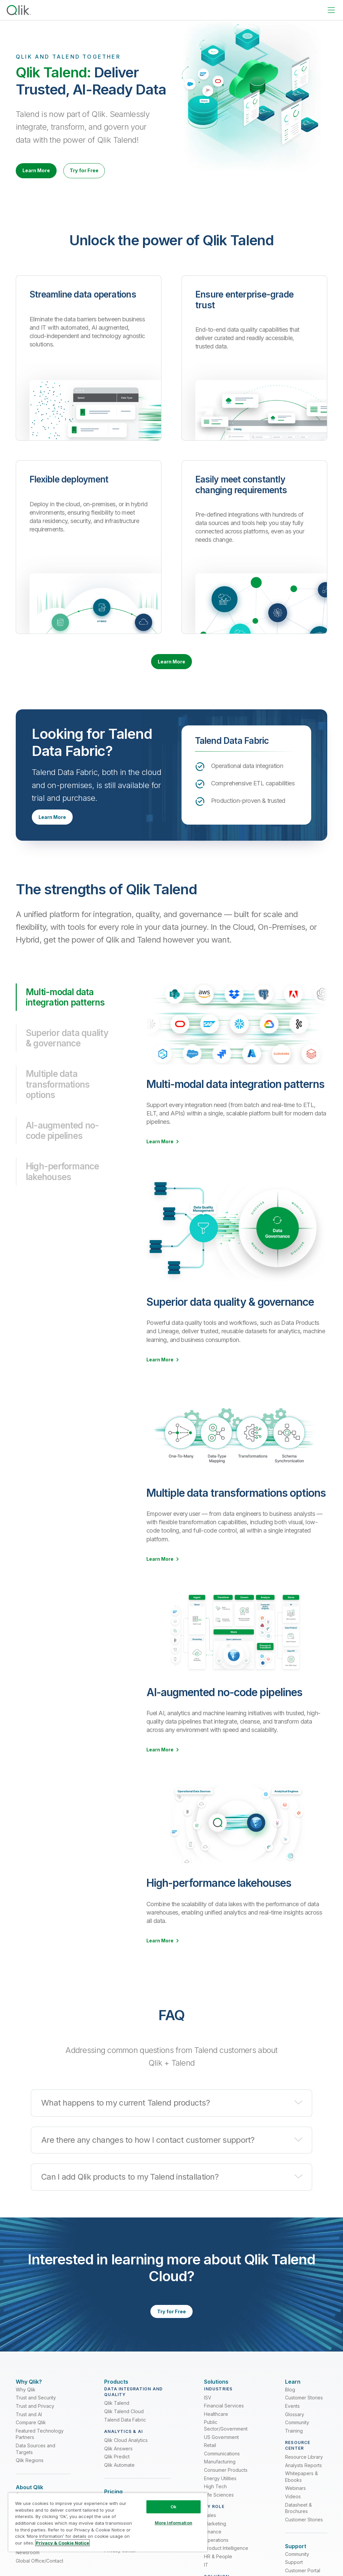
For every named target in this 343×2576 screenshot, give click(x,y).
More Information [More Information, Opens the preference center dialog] (173, 2522)
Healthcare (216, 2432)
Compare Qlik (31, 2441)
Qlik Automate (119, 2483)
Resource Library (304, 2475)
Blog (290, 2408)
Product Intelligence (226, 2567)
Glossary (294, 2433)
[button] (171, 2112)
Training (294, 2449)
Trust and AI (29, 2433)
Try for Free (104, 172)
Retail (210, 2463)
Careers (24, 2568)
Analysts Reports (303, 2484)
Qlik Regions (30, 2479)
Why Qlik (26, 2408)
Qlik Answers (118, 2467)
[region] (107, 2522)
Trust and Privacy (35, 2424)
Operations (216, 2558)
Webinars (295, 2506)
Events (292, 2424)
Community (297, 2441)
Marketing (215, 2542)
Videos (293, 2515)
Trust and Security (36, 2416)
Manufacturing (219, 2480)
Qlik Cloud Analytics (126, 2458)
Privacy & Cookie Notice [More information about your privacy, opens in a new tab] (62, 2543)
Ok (173, 2506)
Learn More (43, 172)
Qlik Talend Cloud (124, 2430)
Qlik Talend (116, 2421)
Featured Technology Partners (40, 2452)
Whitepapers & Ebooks (301, 2495)
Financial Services (224, 2424)
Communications (222, 2472)
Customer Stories (304, 2416)
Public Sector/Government (226, 2444)
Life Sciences (219, 2513)
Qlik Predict (117, 2475)
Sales (210, 2533)
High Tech (215, 2505)
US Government (221, 2455)
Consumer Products (226, 2488)
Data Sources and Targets (35, 2467)
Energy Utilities (220, 2497)
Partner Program (34, 2559)
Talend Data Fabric (125, 2438)
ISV (207, 2416)
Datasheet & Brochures (298, 2526)
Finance (212, 2550)
